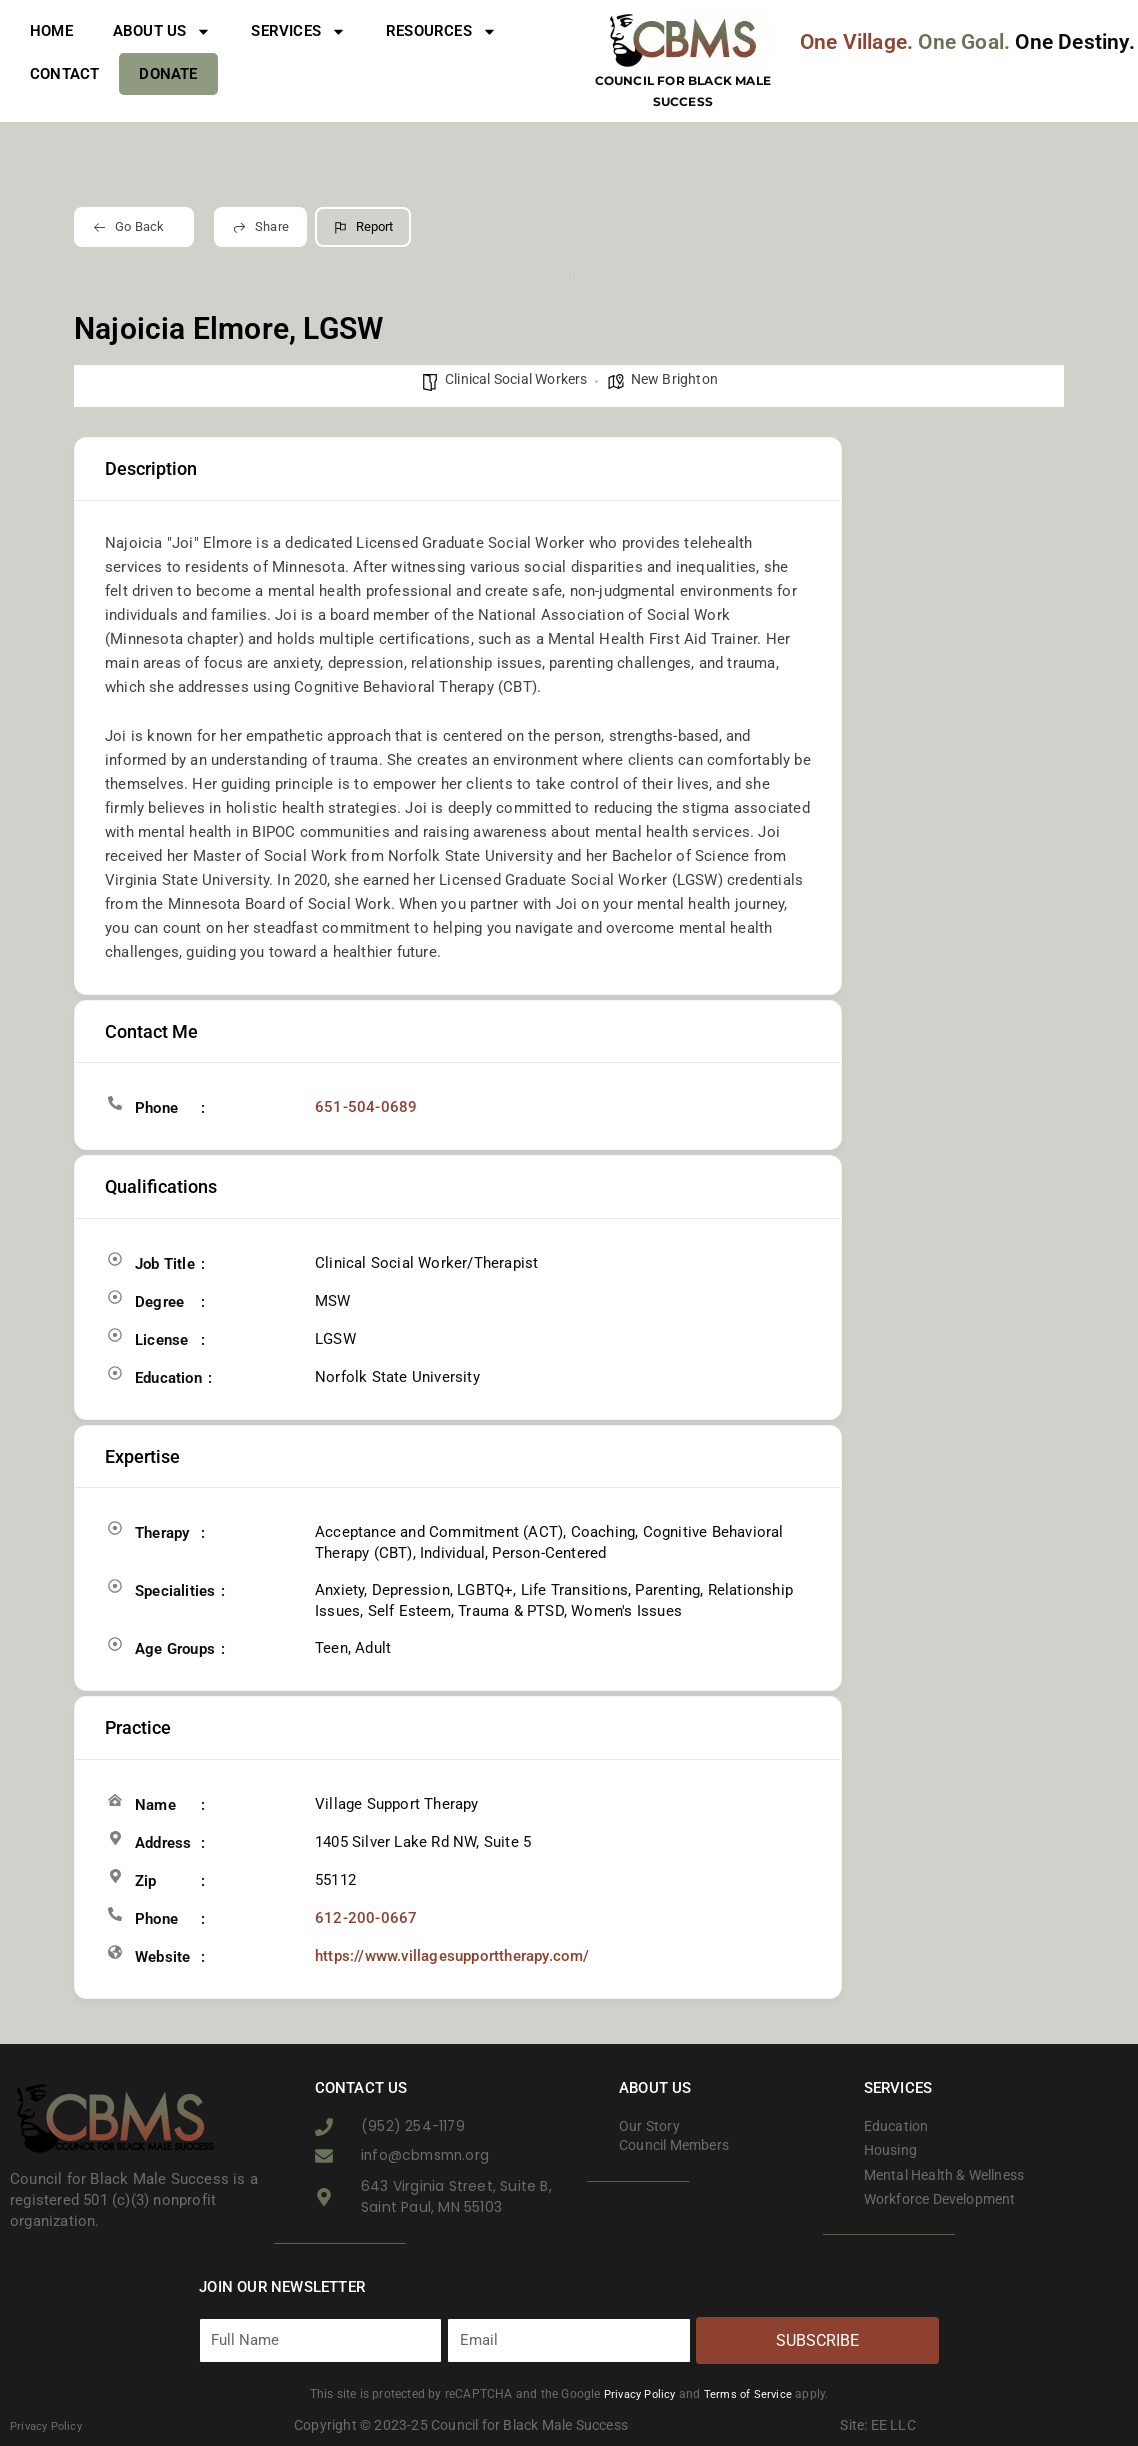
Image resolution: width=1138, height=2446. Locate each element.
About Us (162, 31)
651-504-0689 (360, 1107)
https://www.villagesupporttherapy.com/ (452, 1956)
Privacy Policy (638, 2394)
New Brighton (674, 379)
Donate (168, 74)
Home (51, 31)
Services (298, 31)
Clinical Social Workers (516, 379)
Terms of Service (751, 2394)
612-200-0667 (360, 1918)
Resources (441, 31)
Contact (64, 74)
